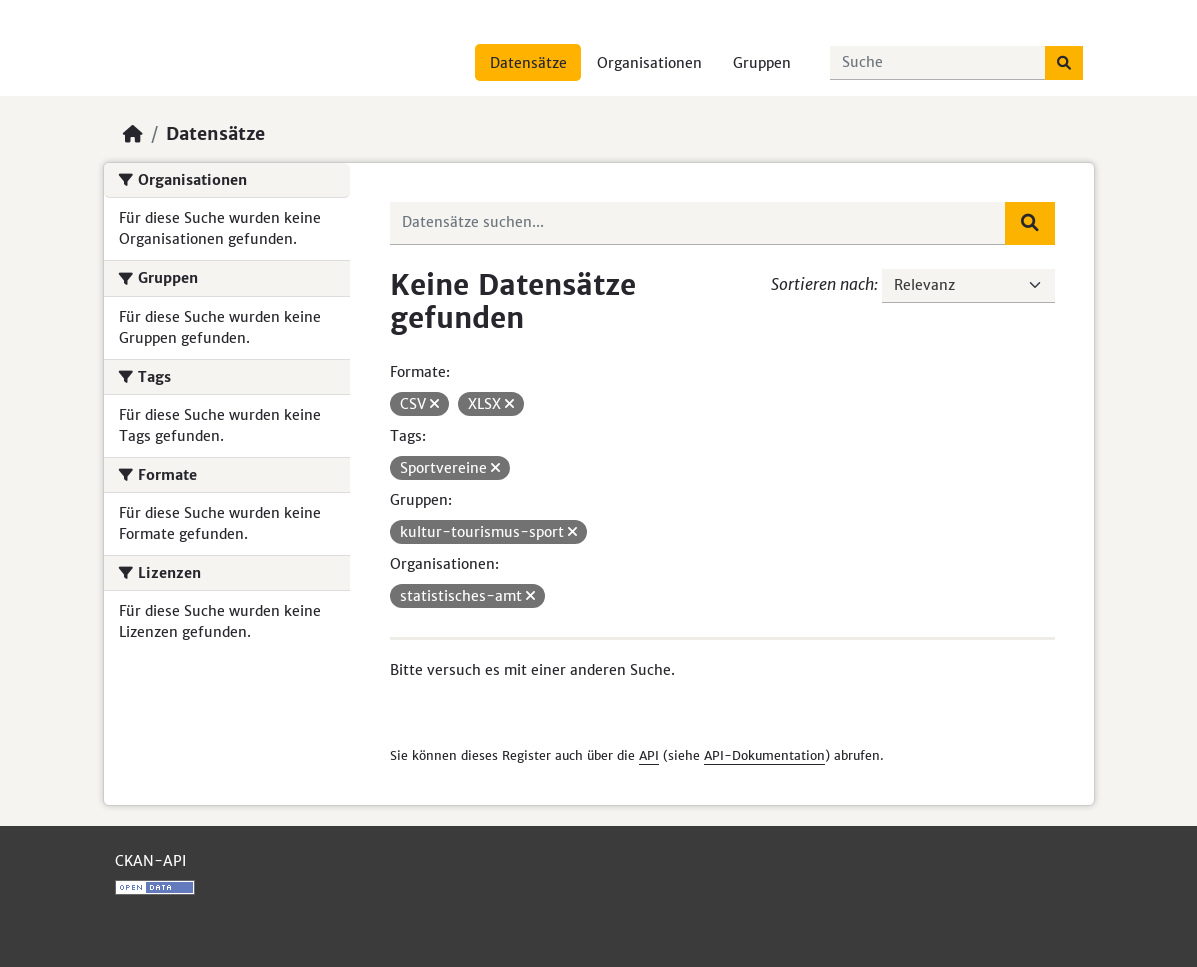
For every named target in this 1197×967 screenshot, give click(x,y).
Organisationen (649, 63)
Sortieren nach (822, 284)
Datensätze (528, 63)
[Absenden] (1064, 63)
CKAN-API (150, 861)
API (649, 755)
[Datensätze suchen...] (938, 63)
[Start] (133, 134)
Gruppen (762, 63)
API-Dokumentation (764, 755)
